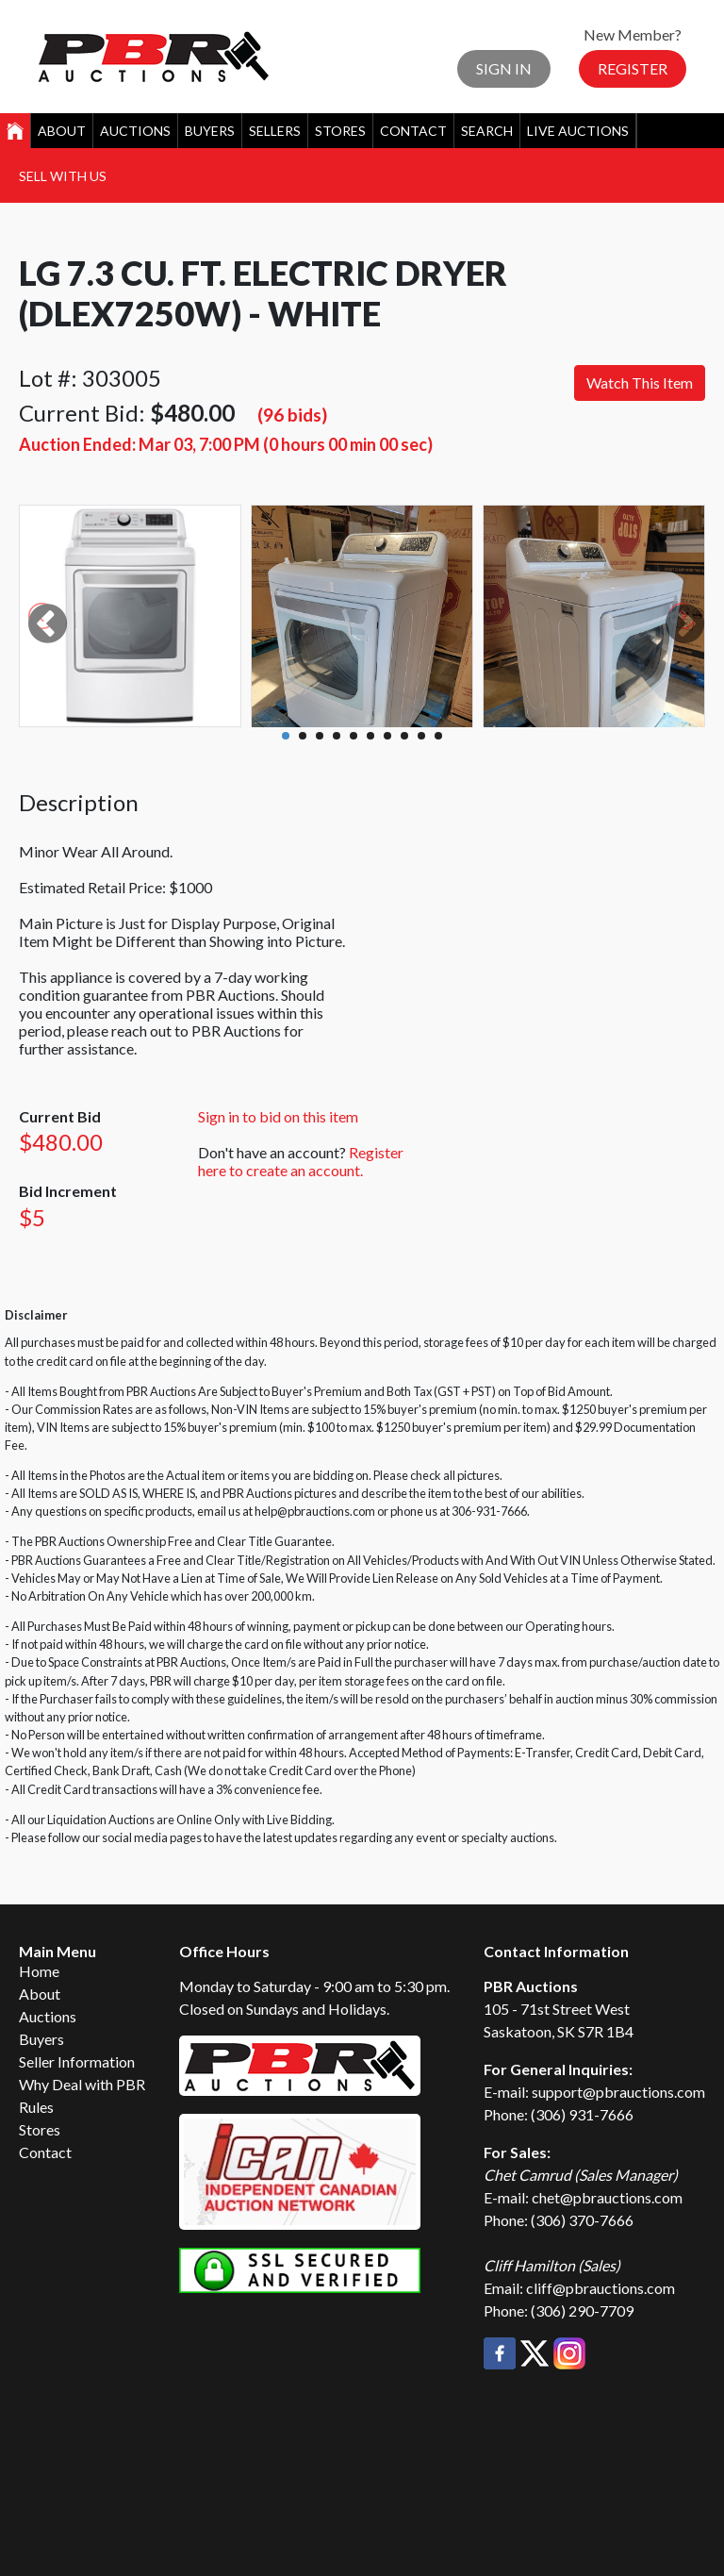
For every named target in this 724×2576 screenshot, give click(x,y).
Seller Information (77, 2061)
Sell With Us (63, 176)
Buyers (210, 131)
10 (438, 736)
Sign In (504, 68)
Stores (340, 131)
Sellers (275, 131)
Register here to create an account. (300, 1161)
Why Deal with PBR (82, 2084)
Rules (36, 2107)
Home (39, 1971)
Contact (413, 131)
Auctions (135, 131)
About (62, 131)
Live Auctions (578, 131)
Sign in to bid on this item (278, 1116)
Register (632, 68)
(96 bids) (292, 414)
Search (487, 131)
